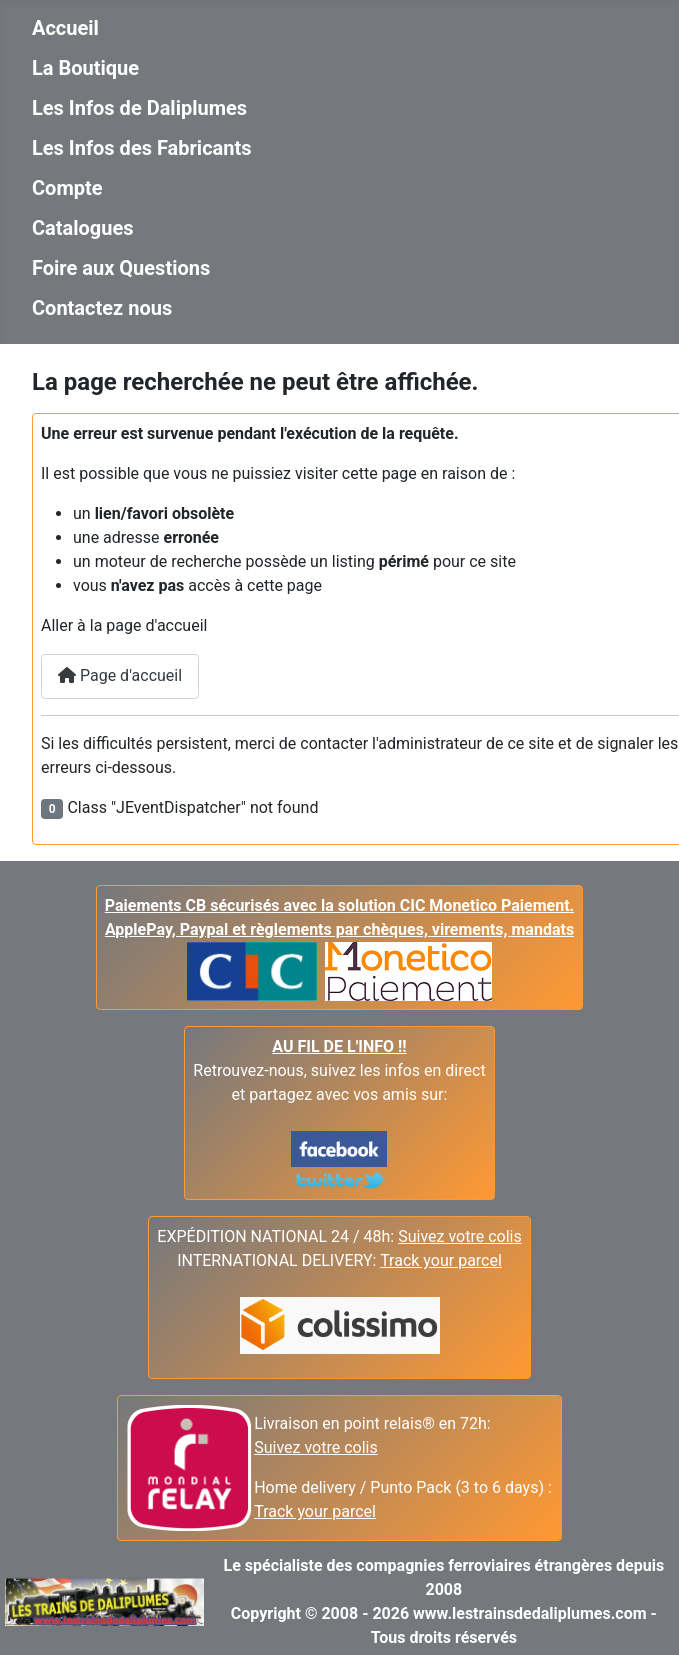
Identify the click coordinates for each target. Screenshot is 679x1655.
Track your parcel (315, 1511)
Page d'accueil (120, 675)
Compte (67, 188)
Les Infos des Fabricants (142, 148)
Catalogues (83, 228)
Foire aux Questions (121, 268)
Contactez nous (102, 308)
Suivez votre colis (460, 1236)
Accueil (65, 28)
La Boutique (85, 68)
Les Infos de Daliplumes (139, 108)
